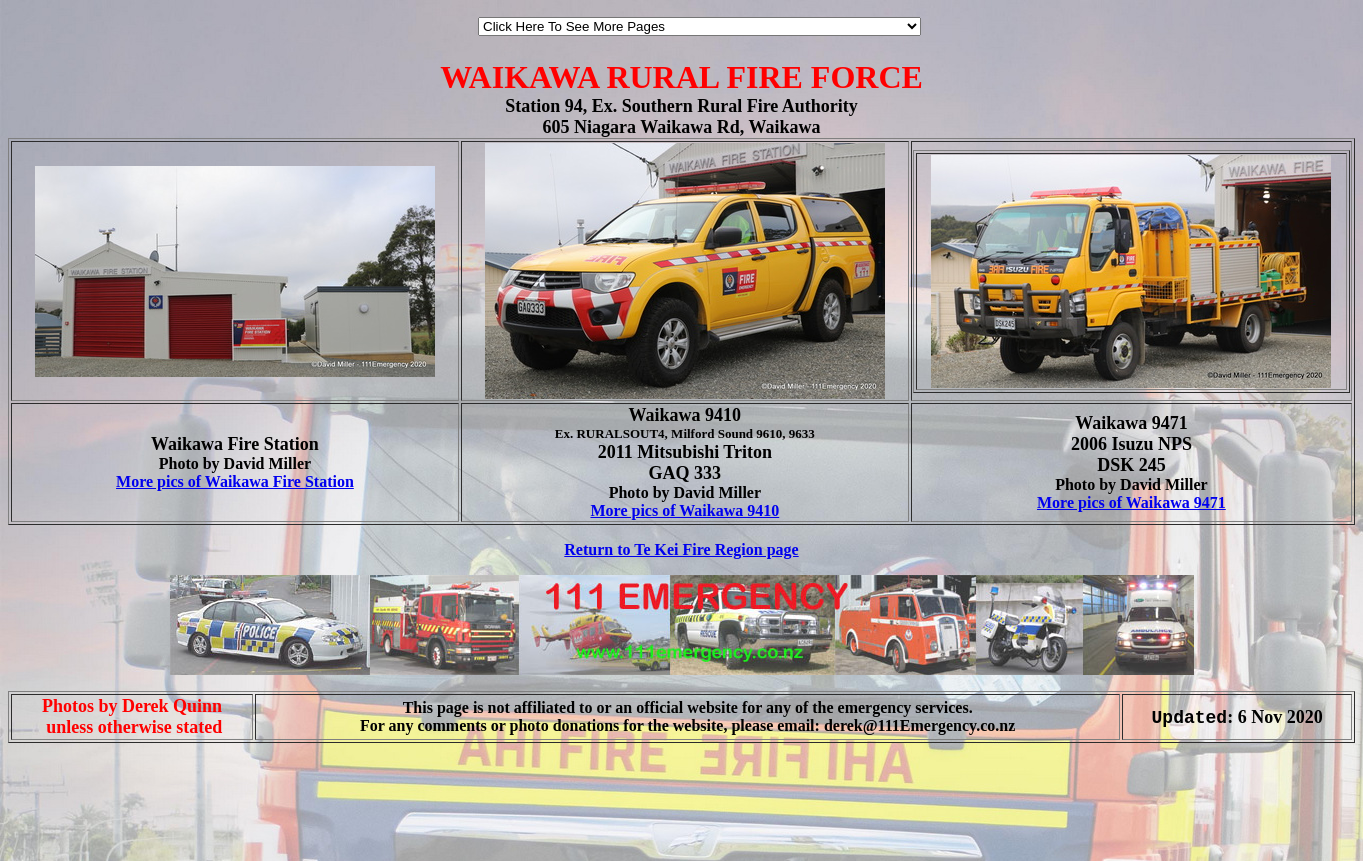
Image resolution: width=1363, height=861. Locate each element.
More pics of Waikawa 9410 (684, 510)
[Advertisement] (68, 819)
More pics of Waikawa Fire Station (235, 481)
